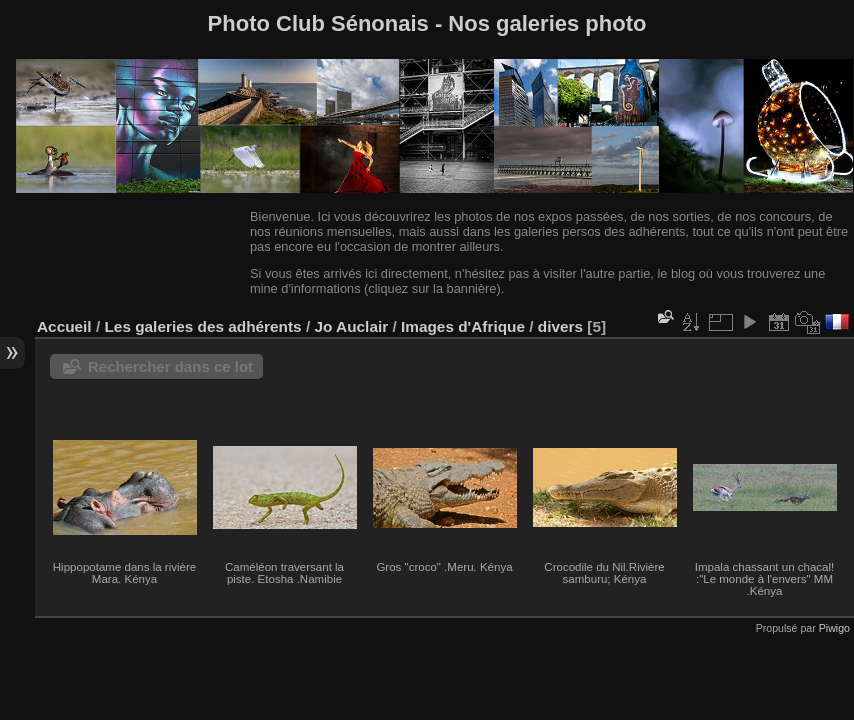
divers (560, 326)
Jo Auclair (351, 326)
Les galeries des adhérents (202, 326)
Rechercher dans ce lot (170, 366)
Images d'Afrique (463, 326)
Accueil (64, 326)
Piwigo (834, 628)
